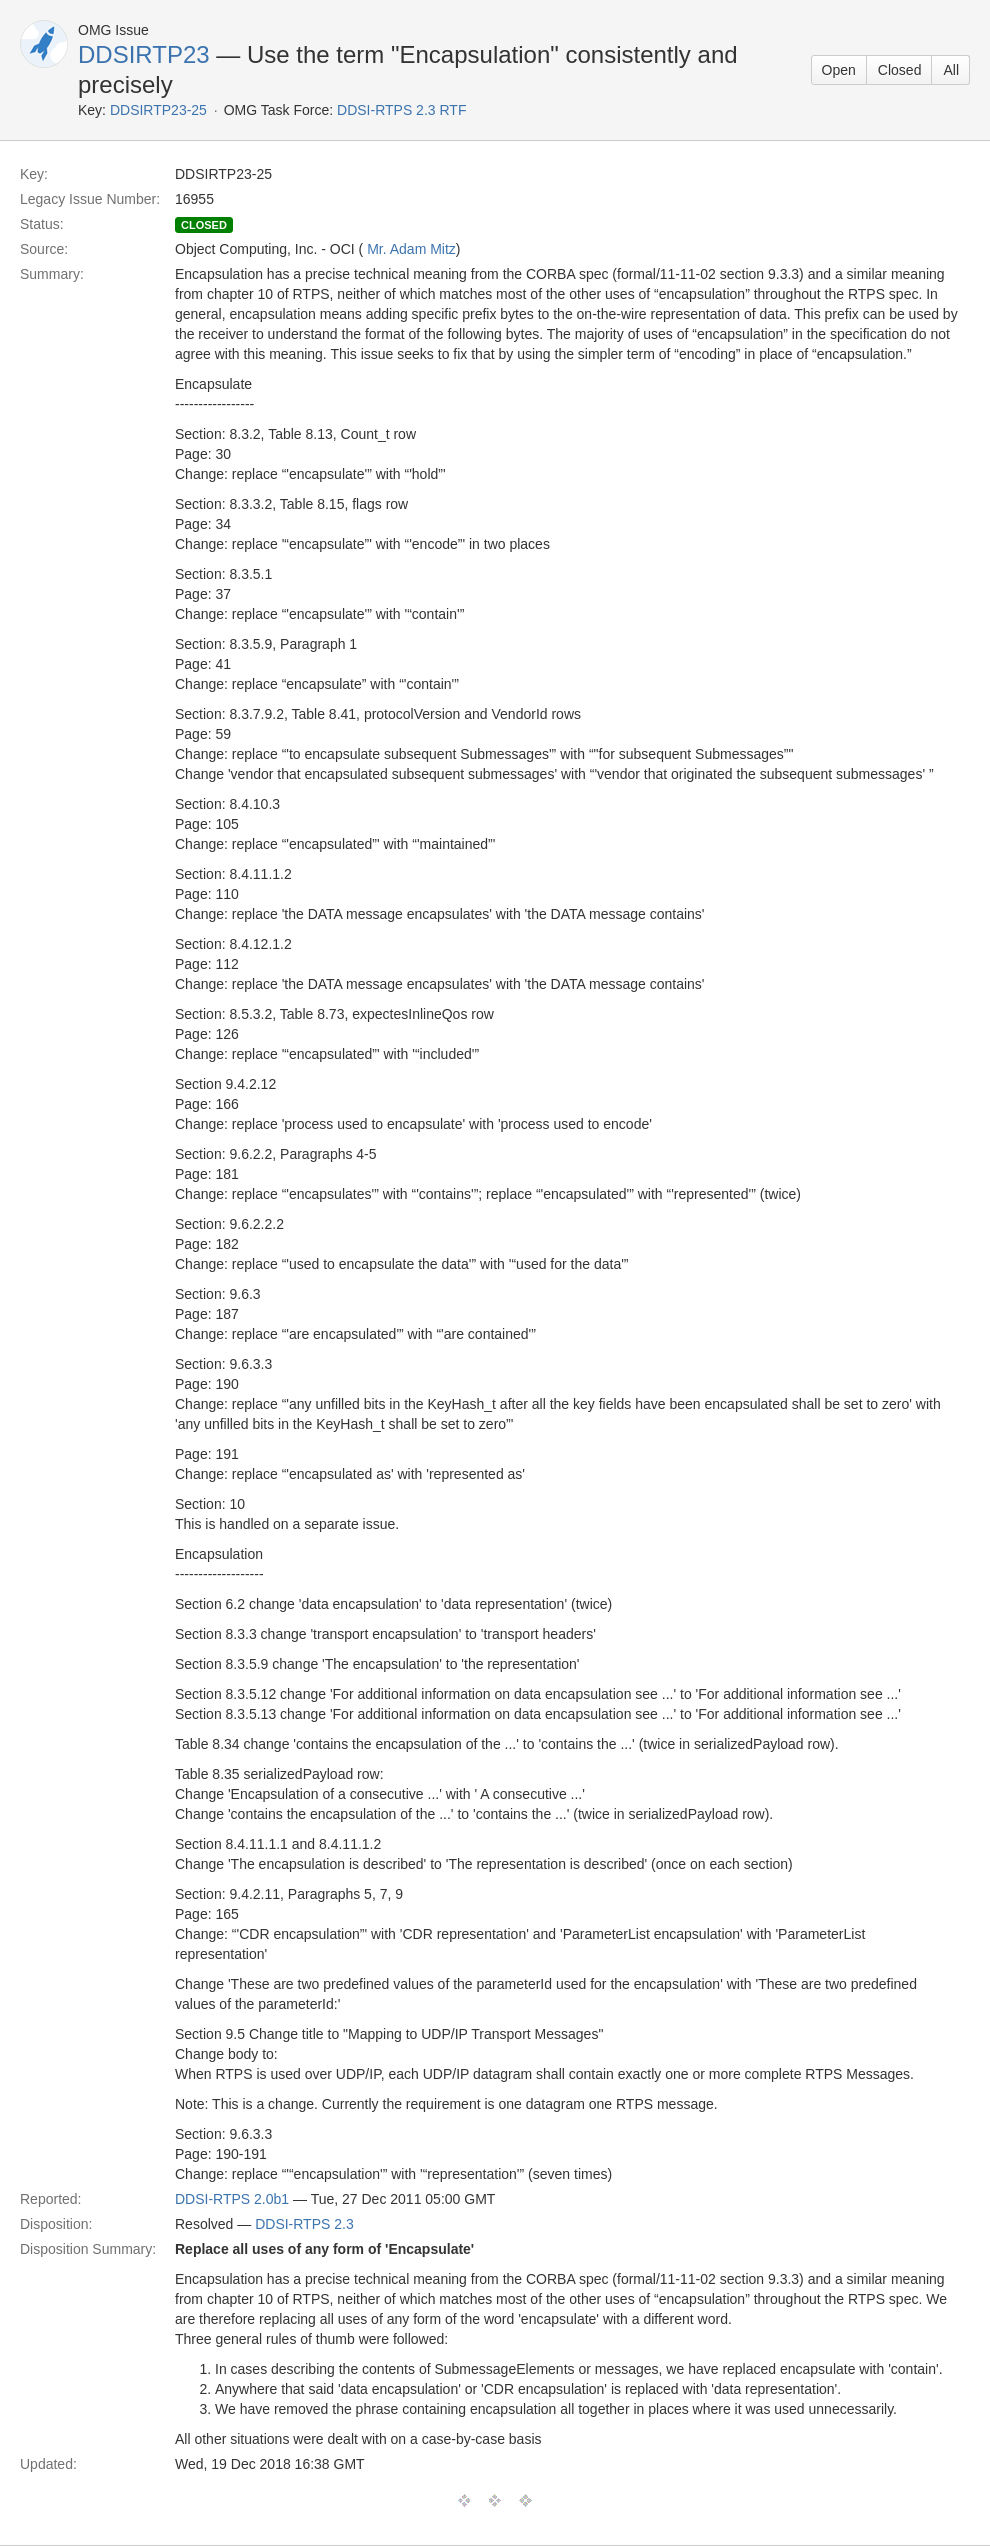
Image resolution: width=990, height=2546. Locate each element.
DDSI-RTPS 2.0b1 (232, 2199)
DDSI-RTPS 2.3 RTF (401, 110)
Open (839, 70)
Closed (900, 70)
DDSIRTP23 (144, 54)
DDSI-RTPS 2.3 (304, 2224)
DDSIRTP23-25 (158, 110)
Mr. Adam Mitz (411, 249)
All (951, 70)
